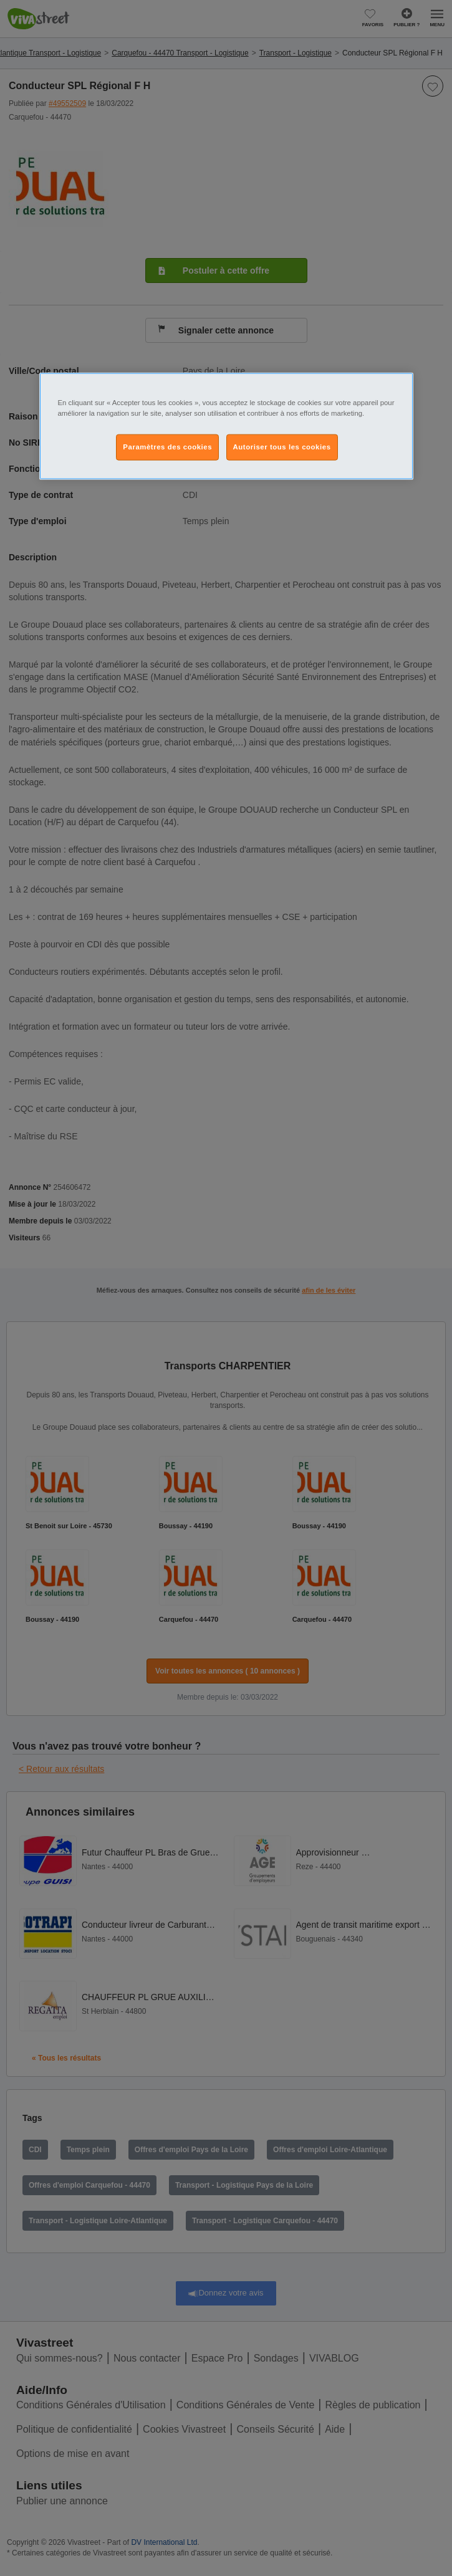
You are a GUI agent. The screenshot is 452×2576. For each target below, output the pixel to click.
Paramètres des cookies (167, 447)
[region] (226, 426)
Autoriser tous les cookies (282, 447)
